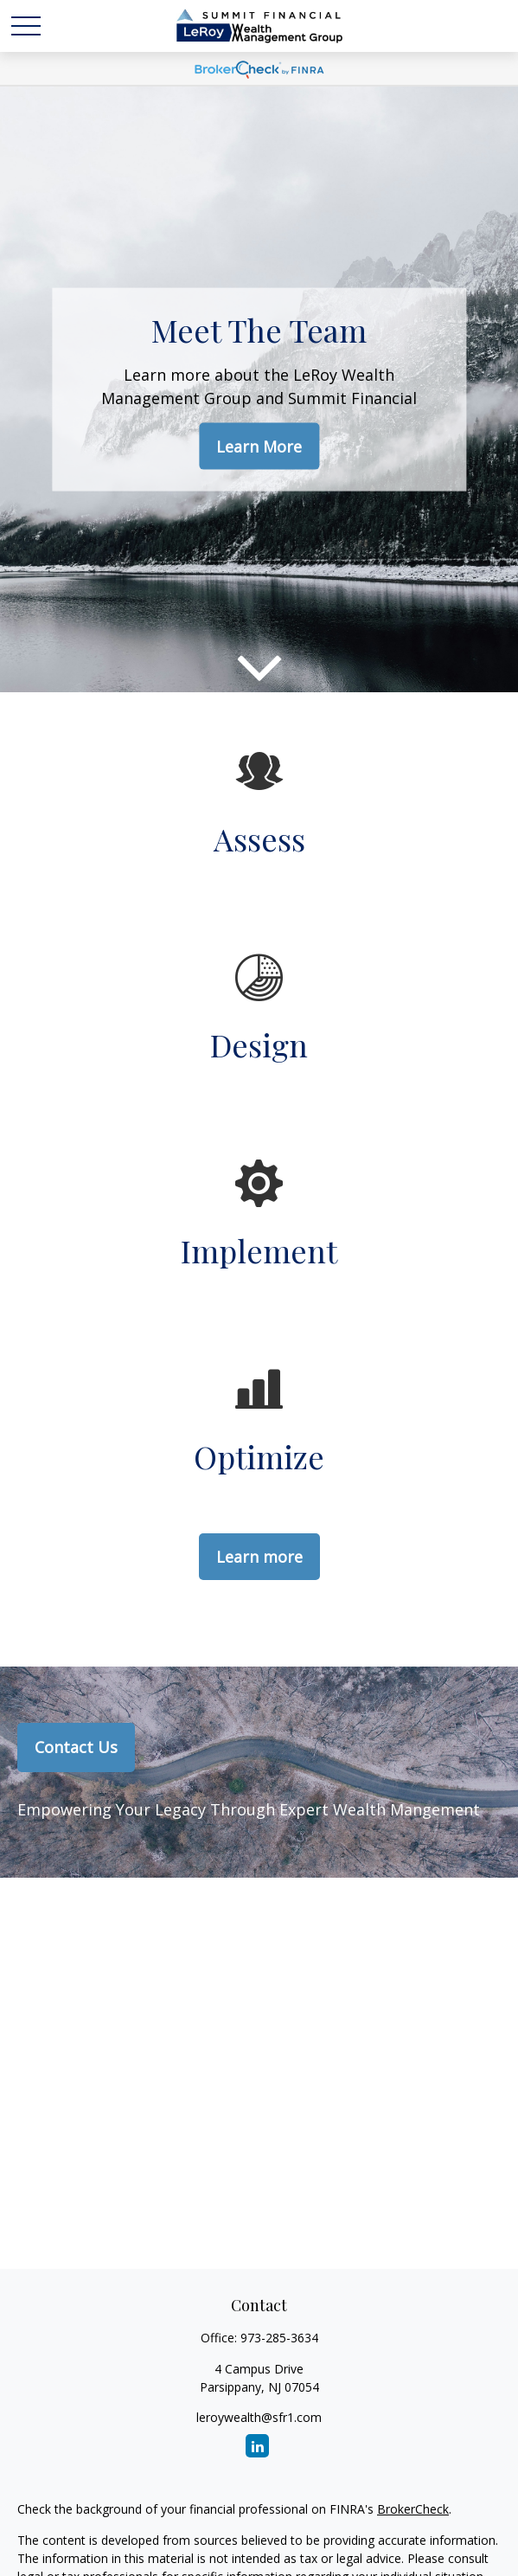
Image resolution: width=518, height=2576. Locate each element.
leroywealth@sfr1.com (259, 2417)
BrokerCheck (413, 2509)
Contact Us (76, 1747)
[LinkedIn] (257, 2445)
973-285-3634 (279, 2337)
